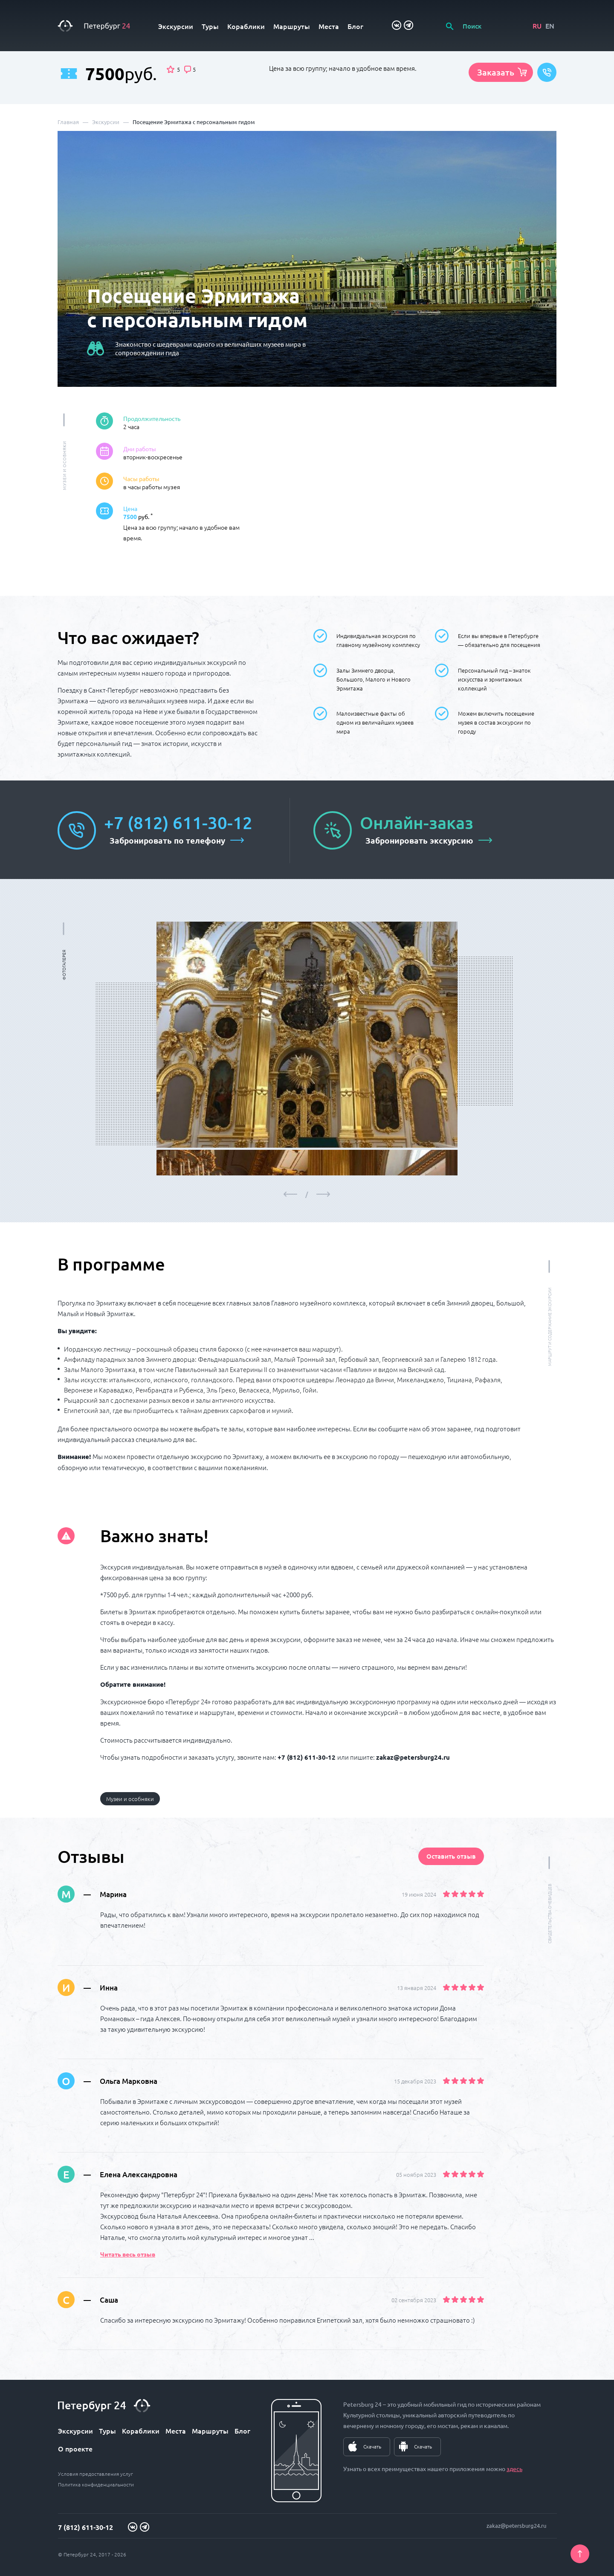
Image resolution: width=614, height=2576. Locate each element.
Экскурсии (175, 26)
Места (329, 26)
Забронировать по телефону (167, 840)
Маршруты (291, 26)
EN (549, 25)
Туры (210, 26)
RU (537, 25)
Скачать (372, 2446)
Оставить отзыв (451, 1856)
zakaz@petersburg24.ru (516, 2525)
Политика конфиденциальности (96, 2484)
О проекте (75, 2448)
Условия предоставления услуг (95, 2473)
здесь (514, 2468)
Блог (355, 26)
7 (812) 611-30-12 (85, 2527)
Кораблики (246, 26)
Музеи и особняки (130, 1799)
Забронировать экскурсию (419, 840)
